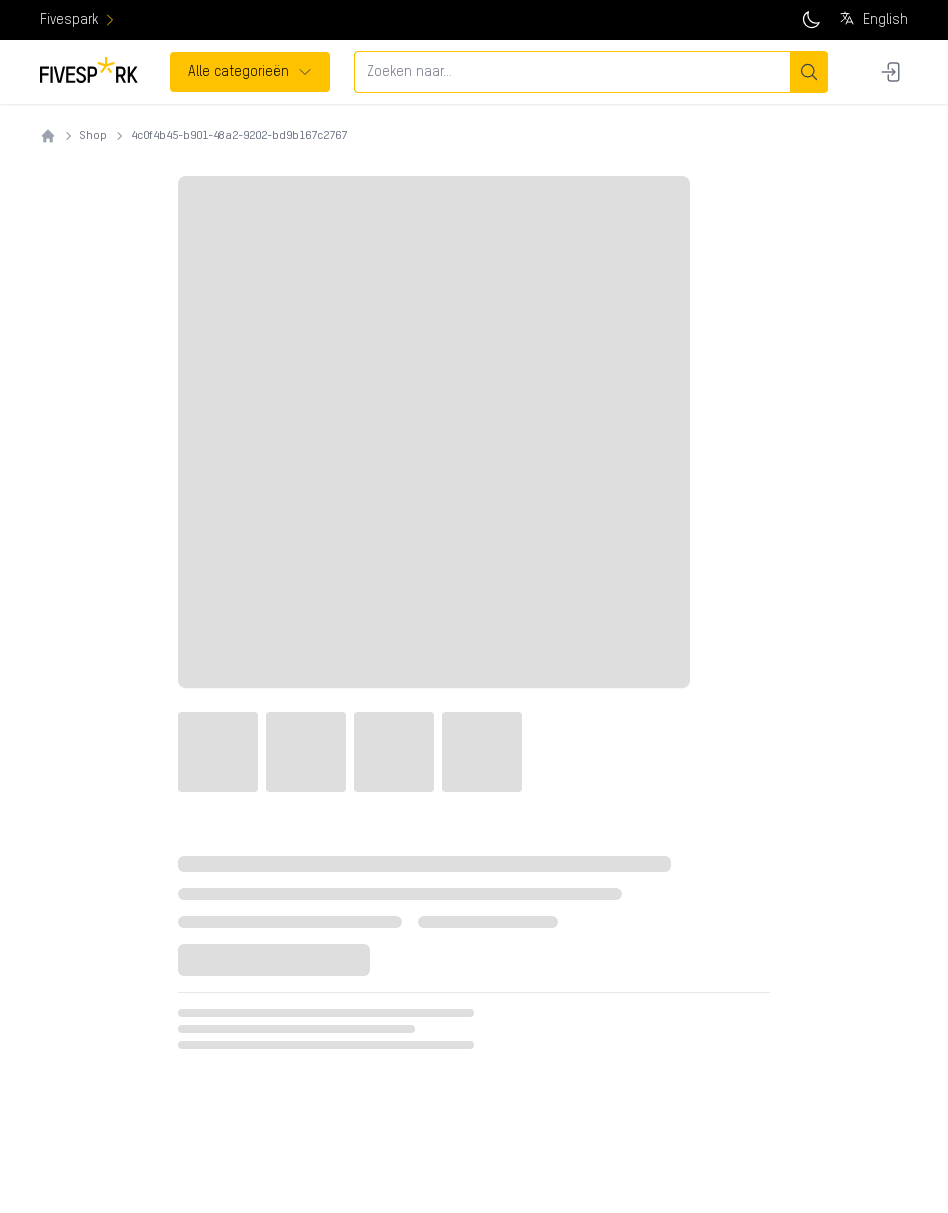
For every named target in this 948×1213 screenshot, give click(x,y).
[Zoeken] (808, 72)
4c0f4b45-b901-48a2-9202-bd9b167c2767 (239, 136)
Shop (93, 136)
